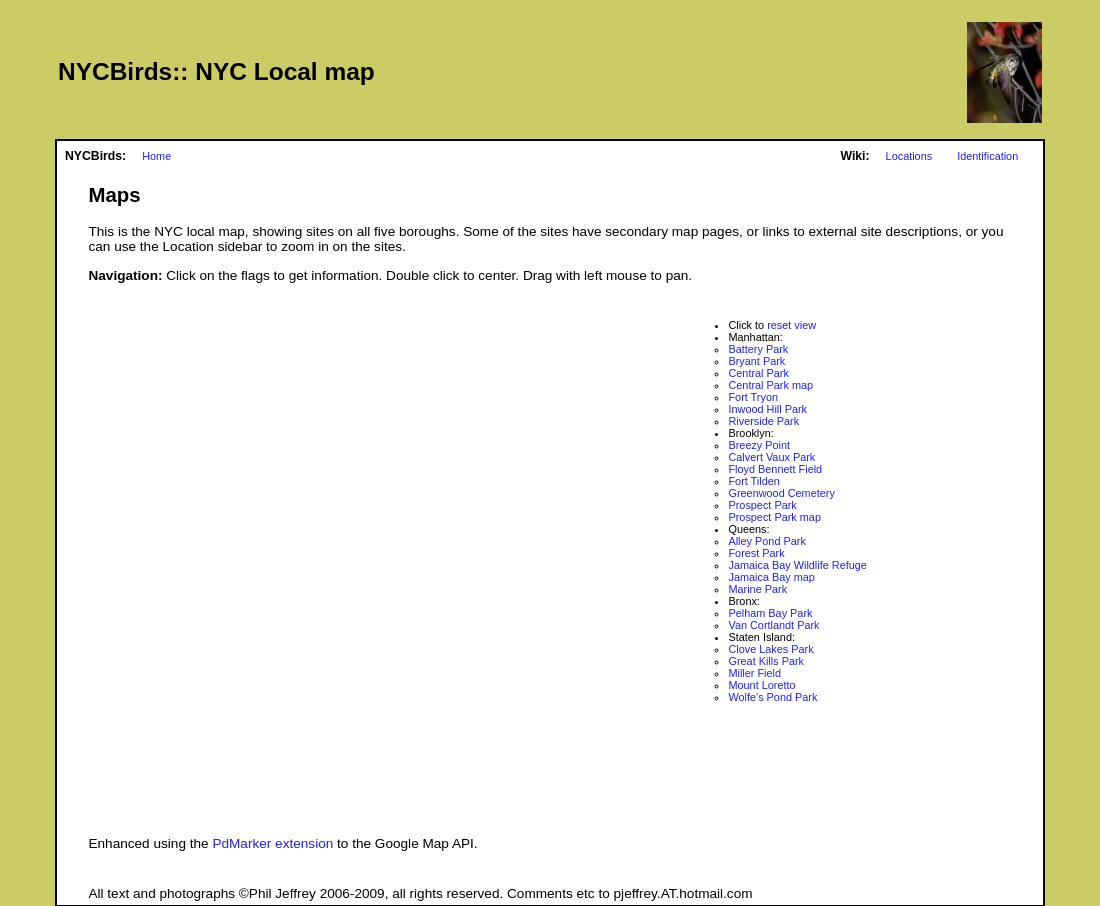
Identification (987, 156)
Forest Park (756, 553)
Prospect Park (762, 505)
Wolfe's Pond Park (772, 697)
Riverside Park (763, 421)
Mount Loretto (761, 685)
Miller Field (754, 673)
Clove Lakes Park (770, 649)
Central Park (758, 373)
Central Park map (770, 385)
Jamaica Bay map (771, 577)
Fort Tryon (753, 397)
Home (156, 156)
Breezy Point (759, 445)
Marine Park (757, 589)
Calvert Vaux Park (771, 457)
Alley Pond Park (766, 541)
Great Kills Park (766, 661)
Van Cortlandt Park (773, 625)
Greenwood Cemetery (781, 493)
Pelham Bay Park (770, 613)
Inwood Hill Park (767, 409)
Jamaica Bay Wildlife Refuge (797, 565)
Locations (909, 156)
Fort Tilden (753, 481)
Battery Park (758, 349)
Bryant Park (756, 361)
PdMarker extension (272, 843)
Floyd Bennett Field (775, 469)
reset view (791, 325)
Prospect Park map (774, 517)
